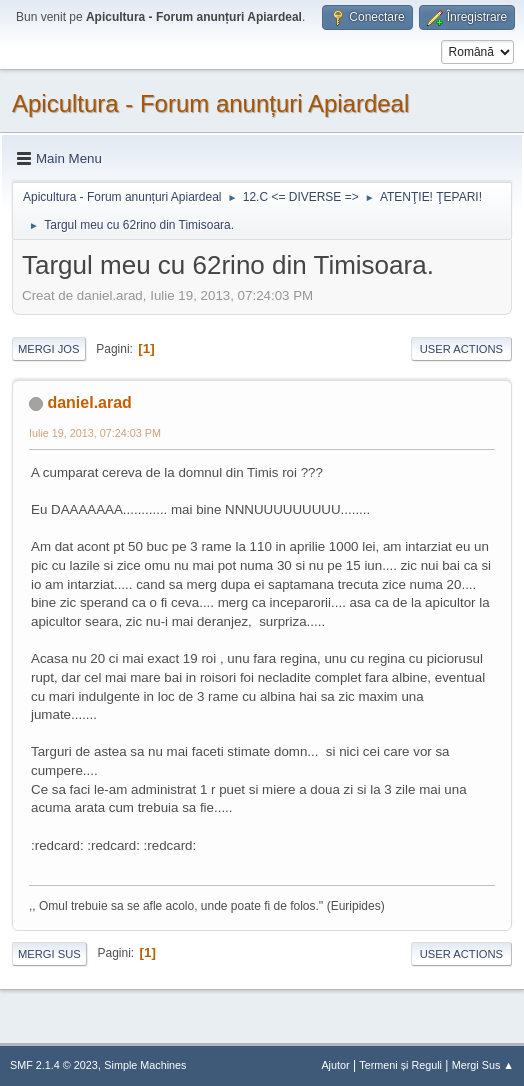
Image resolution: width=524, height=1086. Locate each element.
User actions (461, 349)
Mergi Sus (49, 954)
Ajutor (335, 1065)
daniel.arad (89, 402)
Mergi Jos (49, 349)
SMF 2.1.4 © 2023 (54, 1065)
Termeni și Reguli (400, 1065)
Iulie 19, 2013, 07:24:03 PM (95, 433)
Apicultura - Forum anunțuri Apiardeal (210, 103)
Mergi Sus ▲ (483, 1065)
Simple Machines (145, 1065)
